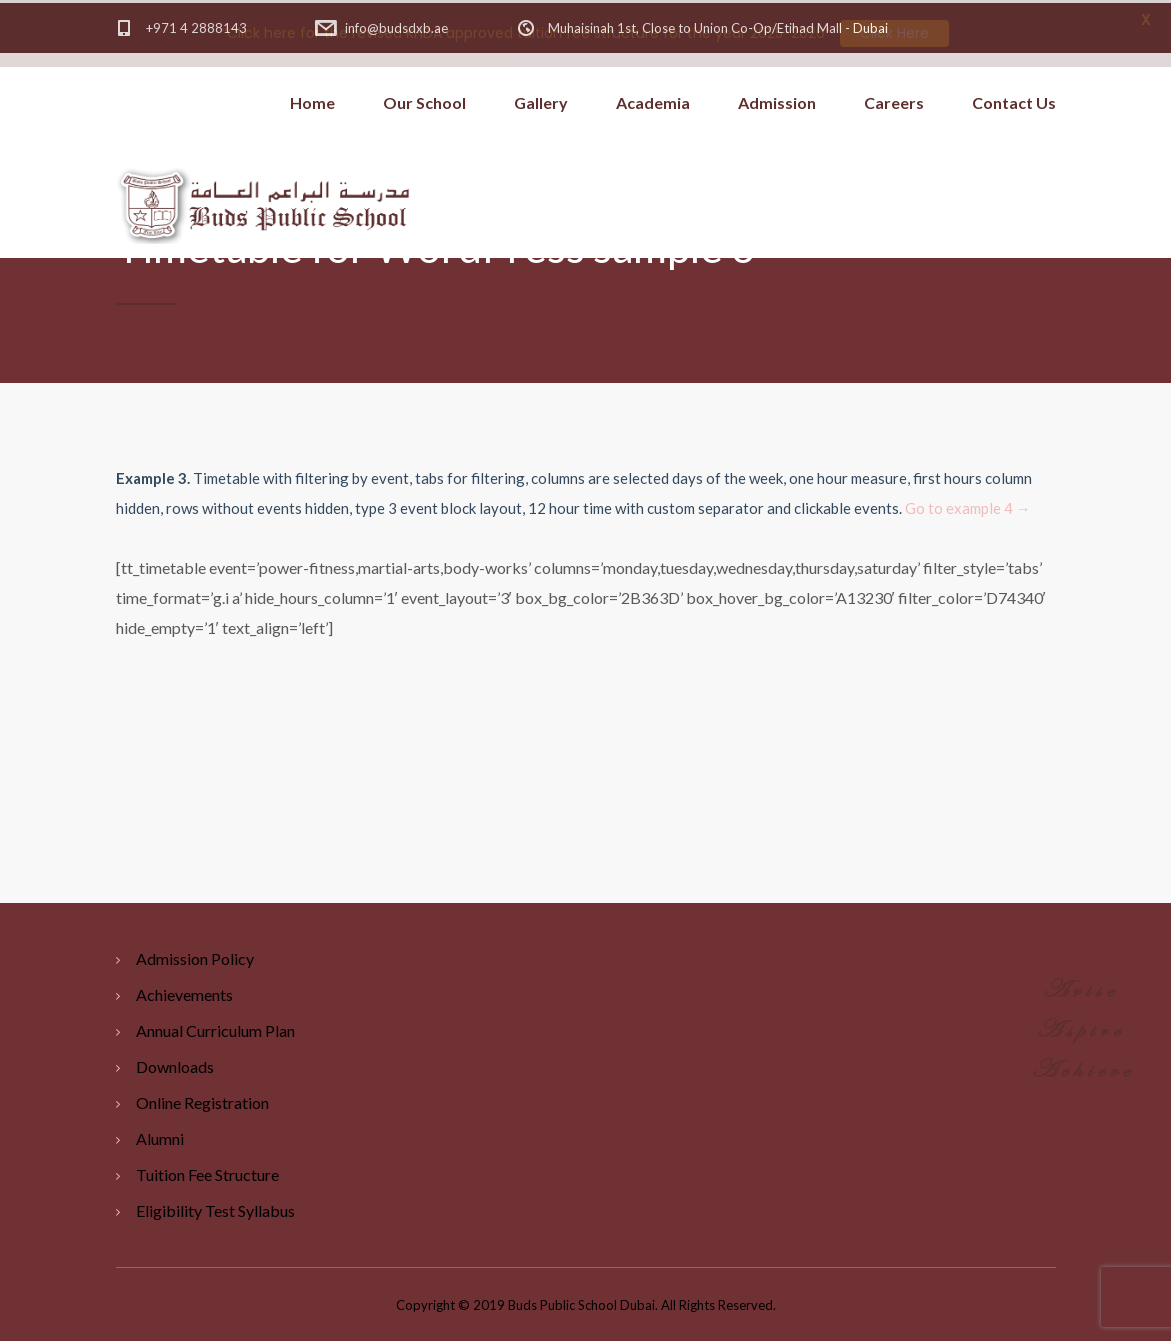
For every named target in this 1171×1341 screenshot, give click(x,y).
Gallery (541, 99)
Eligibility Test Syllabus (215, 1207)
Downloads (175, 1063)
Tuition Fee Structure (207, 1171)
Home (312, 99)
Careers (894, 99)
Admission (777, 99)
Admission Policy (195, 955)
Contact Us (1014, 99)
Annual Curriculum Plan (215, 1027)
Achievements (184, 991)
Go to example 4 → (968, 505)
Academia (653, 99)
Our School (424, 99)
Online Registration (202, 1099)
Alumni (160, 1135)
